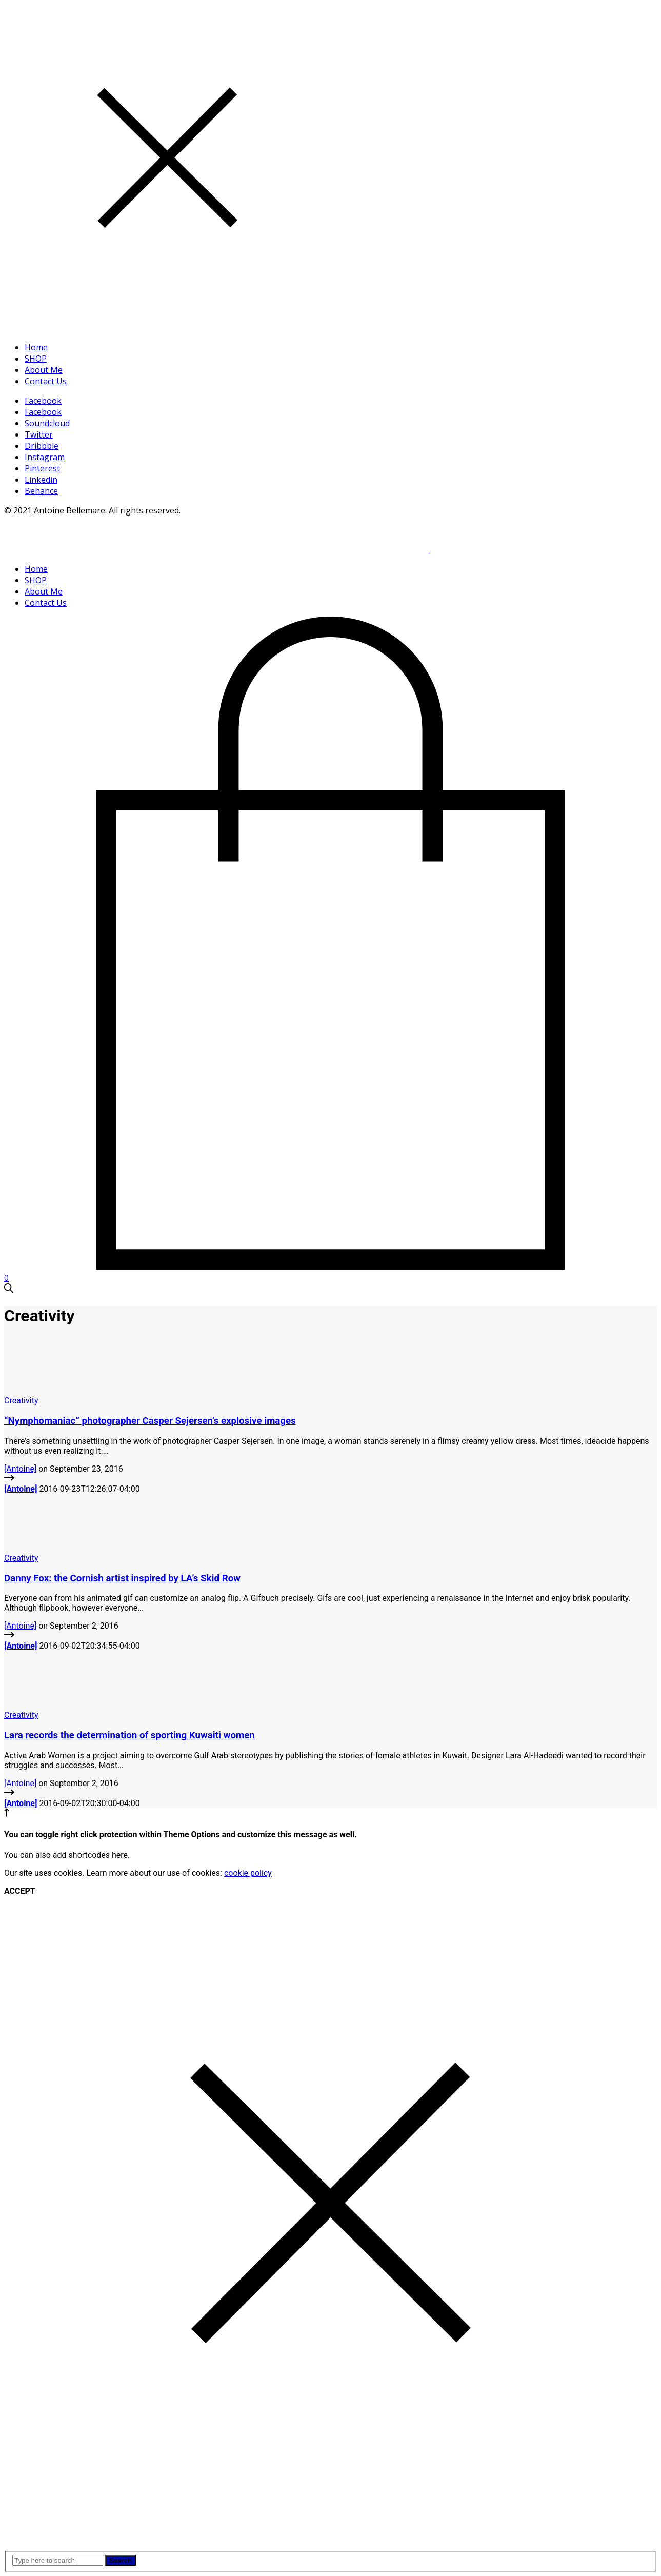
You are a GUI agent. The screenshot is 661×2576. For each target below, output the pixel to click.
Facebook (43, 400)
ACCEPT (19, 1891)
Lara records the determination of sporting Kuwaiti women (129, 1735)
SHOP (36, 358)
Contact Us (46, 381)
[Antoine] (20, 1469)
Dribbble (41, 445)
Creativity (21, 1400)
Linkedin (41, 479)
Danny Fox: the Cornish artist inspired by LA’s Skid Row (122, 1578)
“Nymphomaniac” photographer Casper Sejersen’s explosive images (150, 1420)
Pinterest (42, 468)
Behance (41, 491)
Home (36, 347)
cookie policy (248, 1873)
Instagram (45, 457)
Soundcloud (47, 423)
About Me (44, 369)
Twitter (39, 434)
